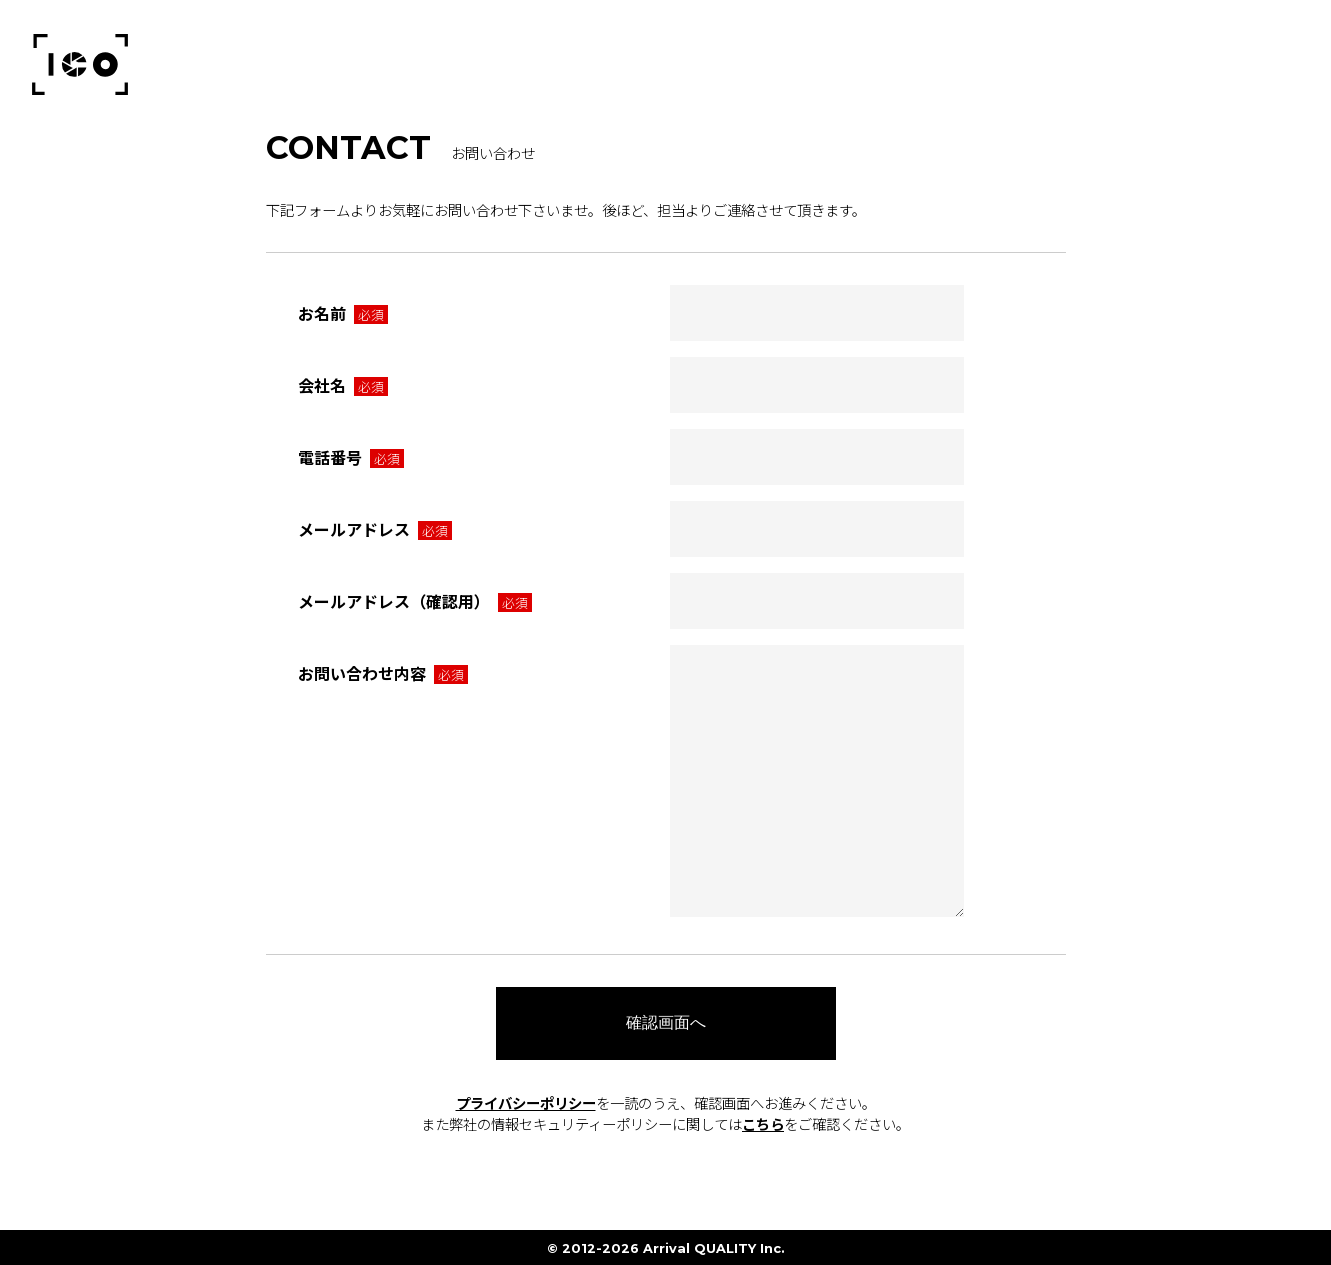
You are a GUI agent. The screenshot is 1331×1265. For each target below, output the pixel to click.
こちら (763, 1123)
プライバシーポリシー (526, 1102)
